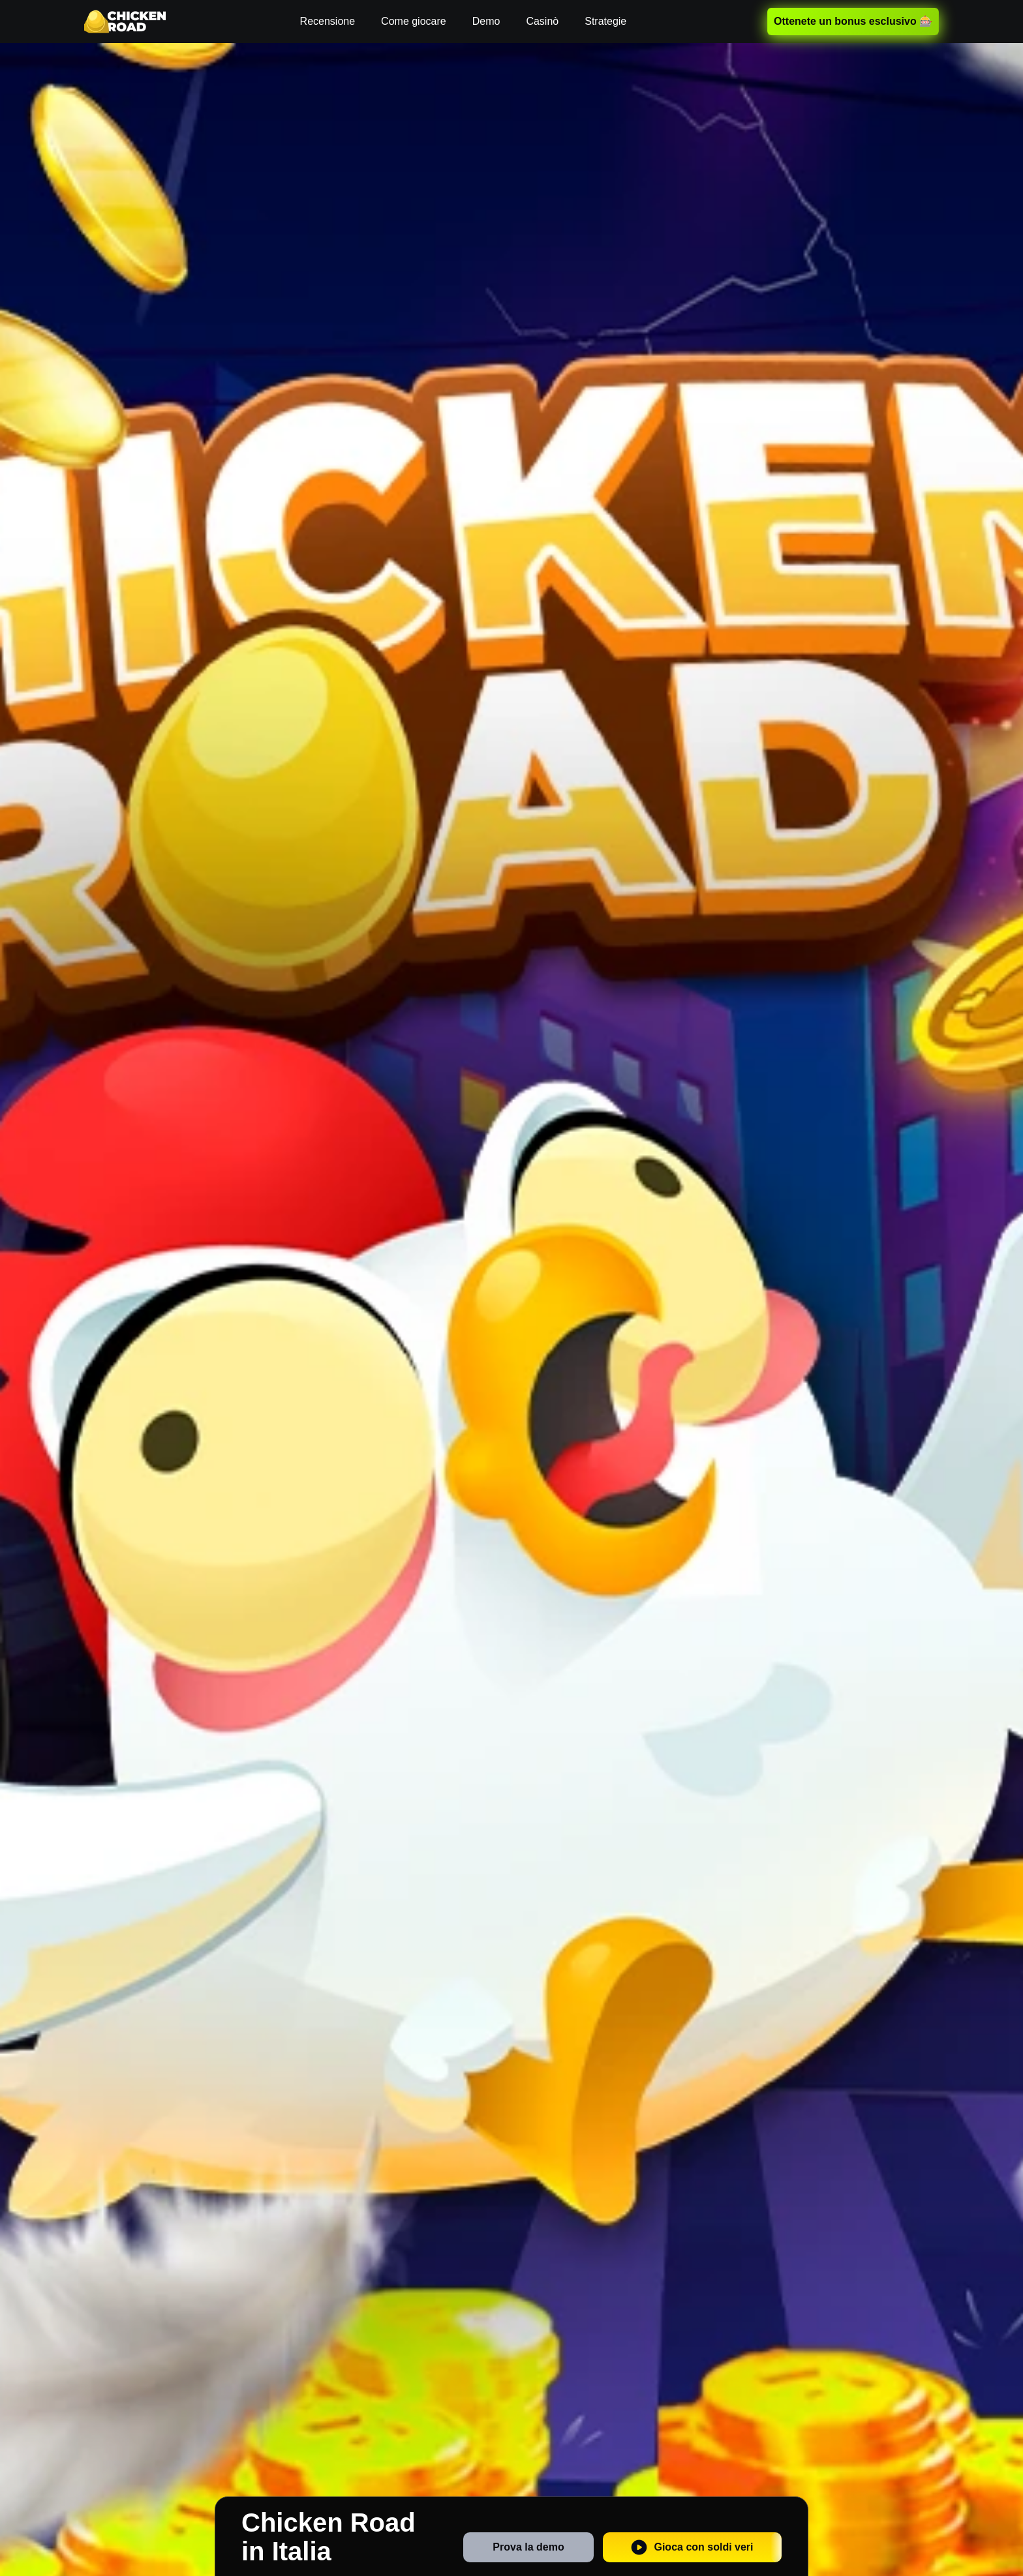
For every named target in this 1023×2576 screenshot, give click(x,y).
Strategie (605, 21)
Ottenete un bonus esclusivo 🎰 (853, 21)
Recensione (328, 21)
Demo (486, 21)
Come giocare (413, 21)
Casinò (542, 21)
